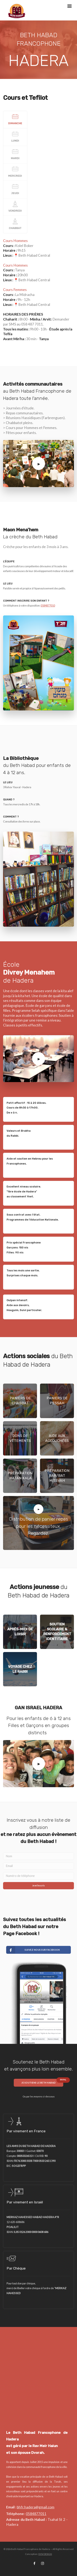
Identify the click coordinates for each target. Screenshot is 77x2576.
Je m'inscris (38, 1885)
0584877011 (36, 2514)
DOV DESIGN (45, 2554)
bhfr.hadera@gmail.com (35, 2507)
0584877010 (48, 605)
